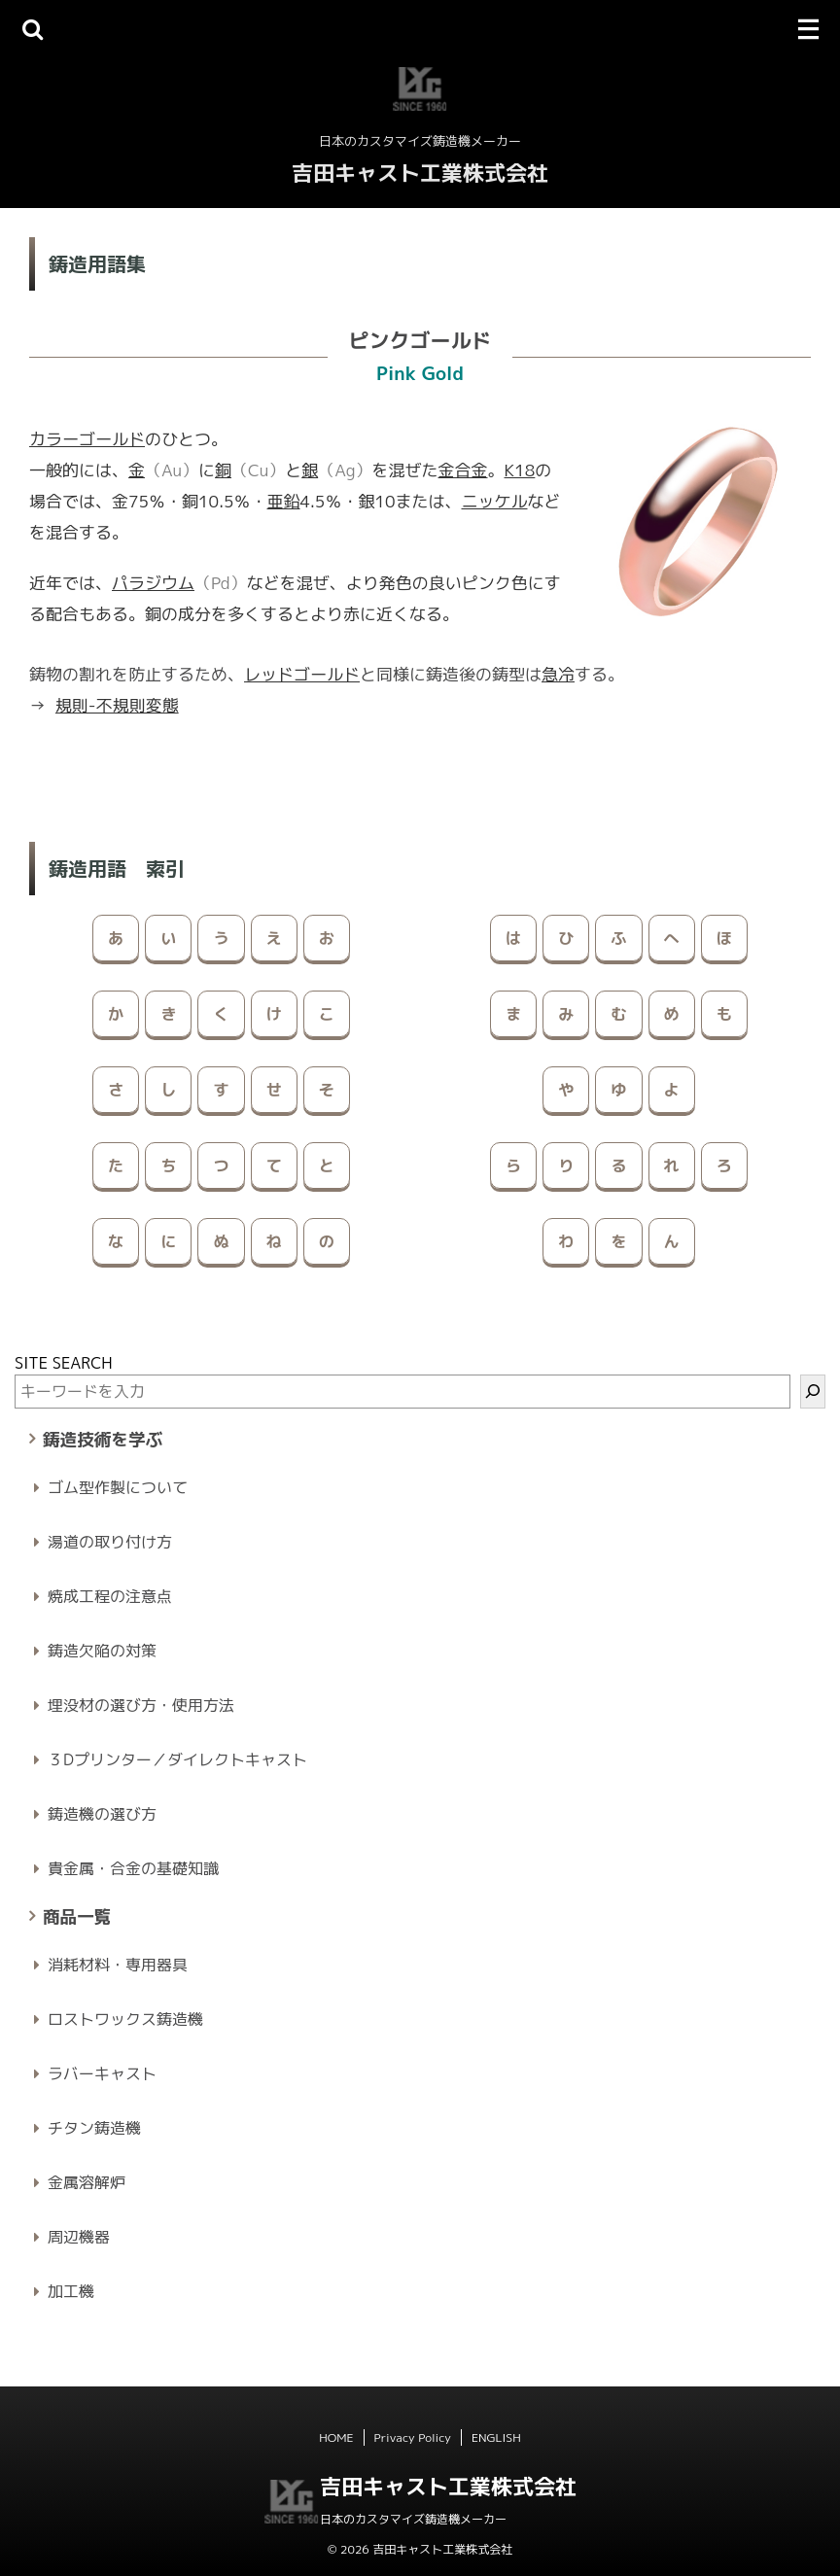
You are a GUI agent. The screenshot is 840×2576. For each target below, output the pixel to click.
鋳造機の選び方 (102, 1814)
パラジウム (153, 583)
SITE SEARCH (64, 1363)
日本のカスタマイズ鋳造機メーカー (413, 2519)
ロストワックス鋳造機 (125, 2019)
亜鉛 (283, 501)
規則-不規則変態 (117, 705)
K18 (520, 470)
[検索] (812, 1392)
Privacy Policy (412, 2437)
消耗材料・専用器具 (118, 1964)
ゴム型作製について (118, 1487)
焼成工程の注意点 (110, 1596)
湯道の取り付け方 (110, 1541)
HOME (336, 2437)
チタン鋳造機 (94, 2128)
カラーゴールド (87, 439)
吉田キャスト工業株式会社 (420, 172)
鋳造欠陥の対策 (102, 1650)
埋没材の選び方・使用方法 (141, 1705)
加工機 (71, 2291)
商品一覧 (77, 1916)
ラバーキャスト (102, 2073)
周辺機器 (79, 2236)
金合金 (463, 470)
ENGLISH (496, 2437)
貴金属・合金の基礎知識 (133, 1868)
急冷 (558, 674)
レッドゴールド (302, 674)
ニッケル (495, 501)
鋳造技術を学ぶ (102, 1439)
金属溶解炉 (86, 2182)
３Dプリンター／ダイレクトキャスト (177, 1759)
